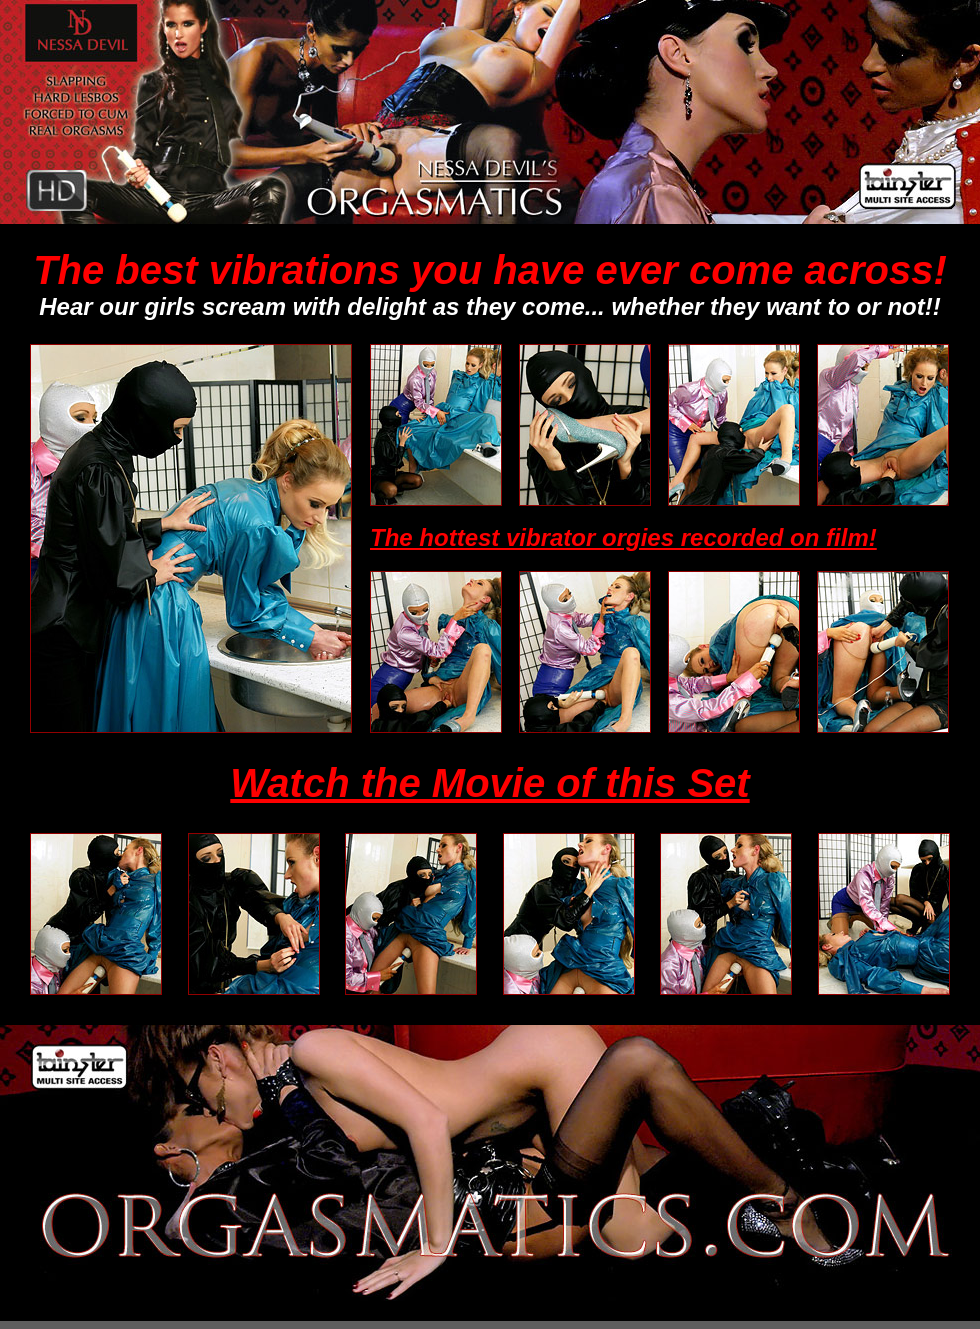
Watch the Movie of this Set (489, 783)
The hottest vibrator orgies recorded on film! (623, 537)
